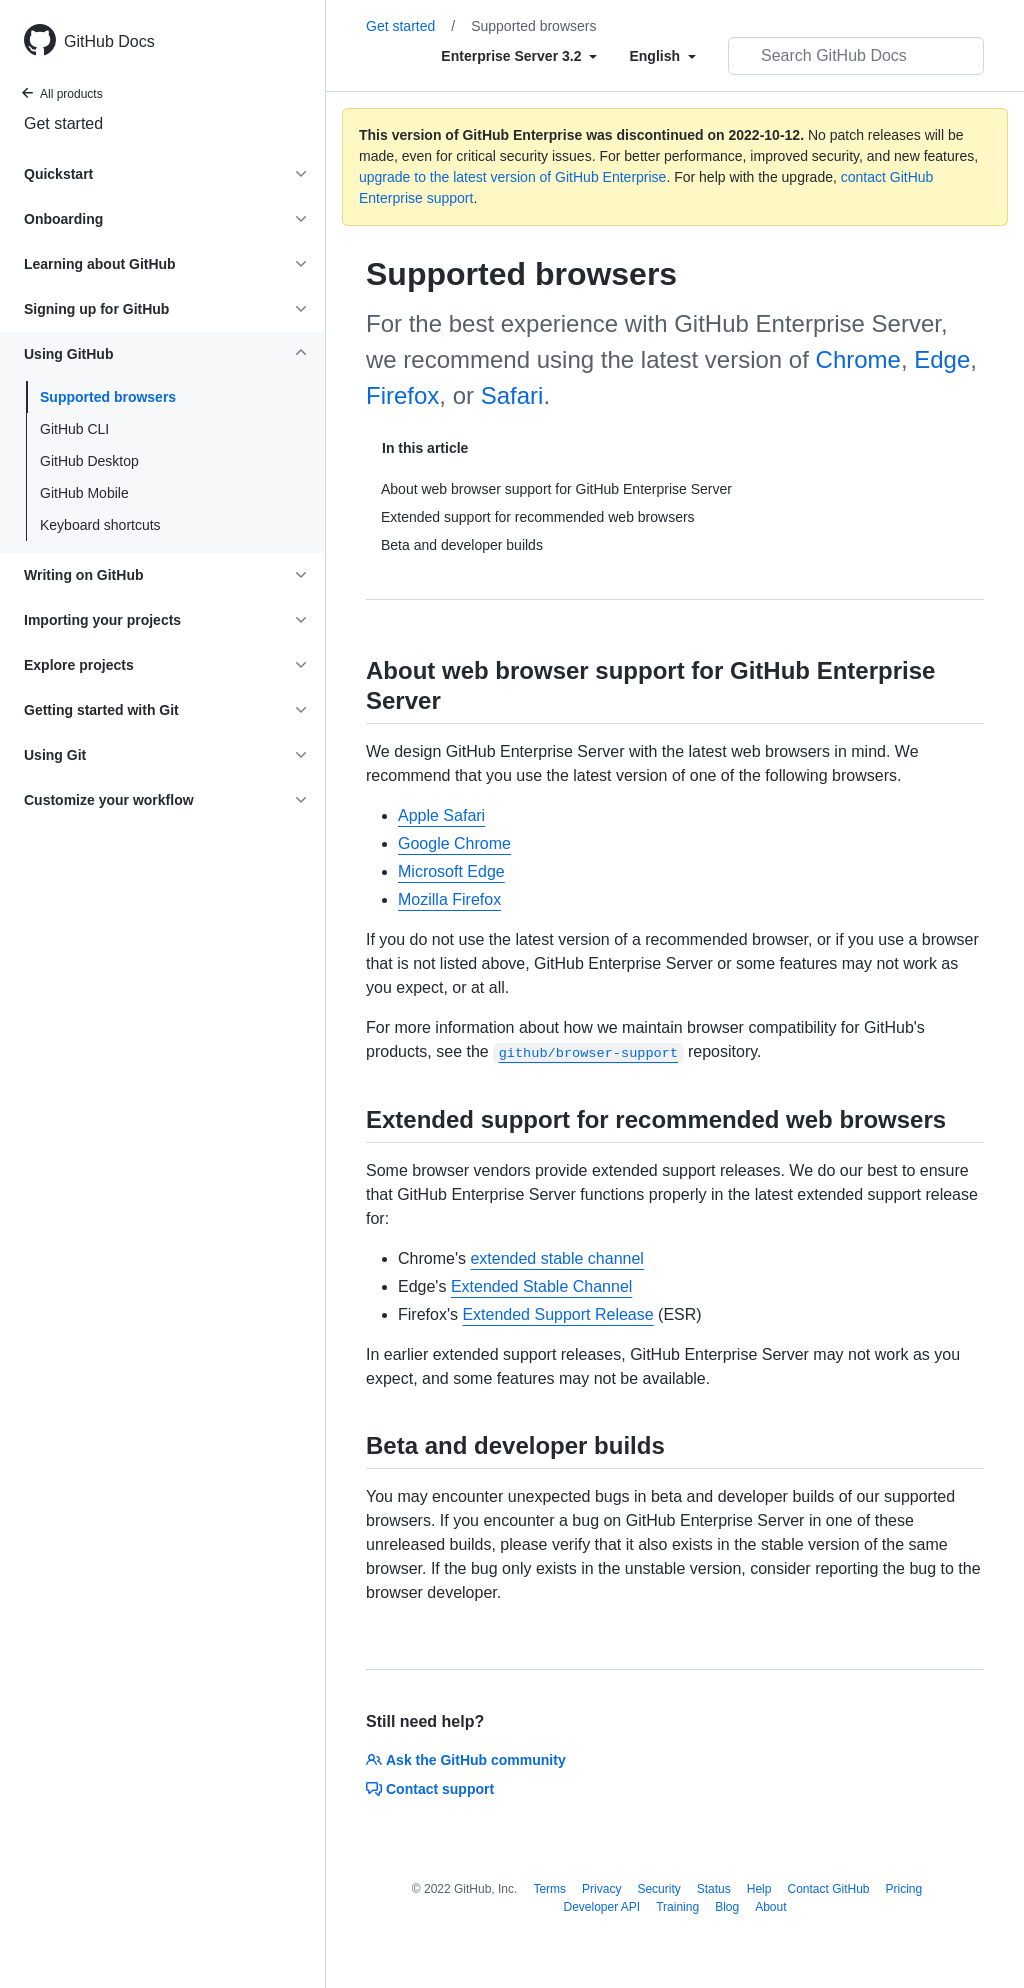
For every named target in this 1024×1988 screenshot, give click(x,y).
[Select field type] (519, 56)
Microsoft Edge (451, 871)
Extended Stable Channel (541, 1286)
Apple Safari (441, 815)
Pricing (904, 1889)
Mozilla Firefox (449, 899)
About (770, 1907)
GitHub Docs (109, 41)
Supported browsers (108, 397)
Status (714, 1889)
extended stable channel (556, 1258)
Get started (63, 123)
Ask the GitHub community (466, 1760)
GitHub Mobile (84, 493)
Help (759, 1889)
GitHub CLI (74, 429)
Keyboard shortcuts (100, 525)
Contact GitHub (828, 1889)
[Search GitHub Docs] (856, 56)
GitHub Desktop (89, 461)
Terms (549, 1889)
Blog (727, 1907)
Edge (942, 359)
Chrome (858, 359)
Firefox (402, 395)
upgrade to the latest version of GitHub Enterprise (512, 177)
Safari (512, 395)
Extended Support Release (557, 1314)
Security (658, 1889)
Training (677, 1907)
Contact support (430, 1789)
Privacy (601, 1889)
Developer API (601, 1907)
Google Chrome (454, 843)
